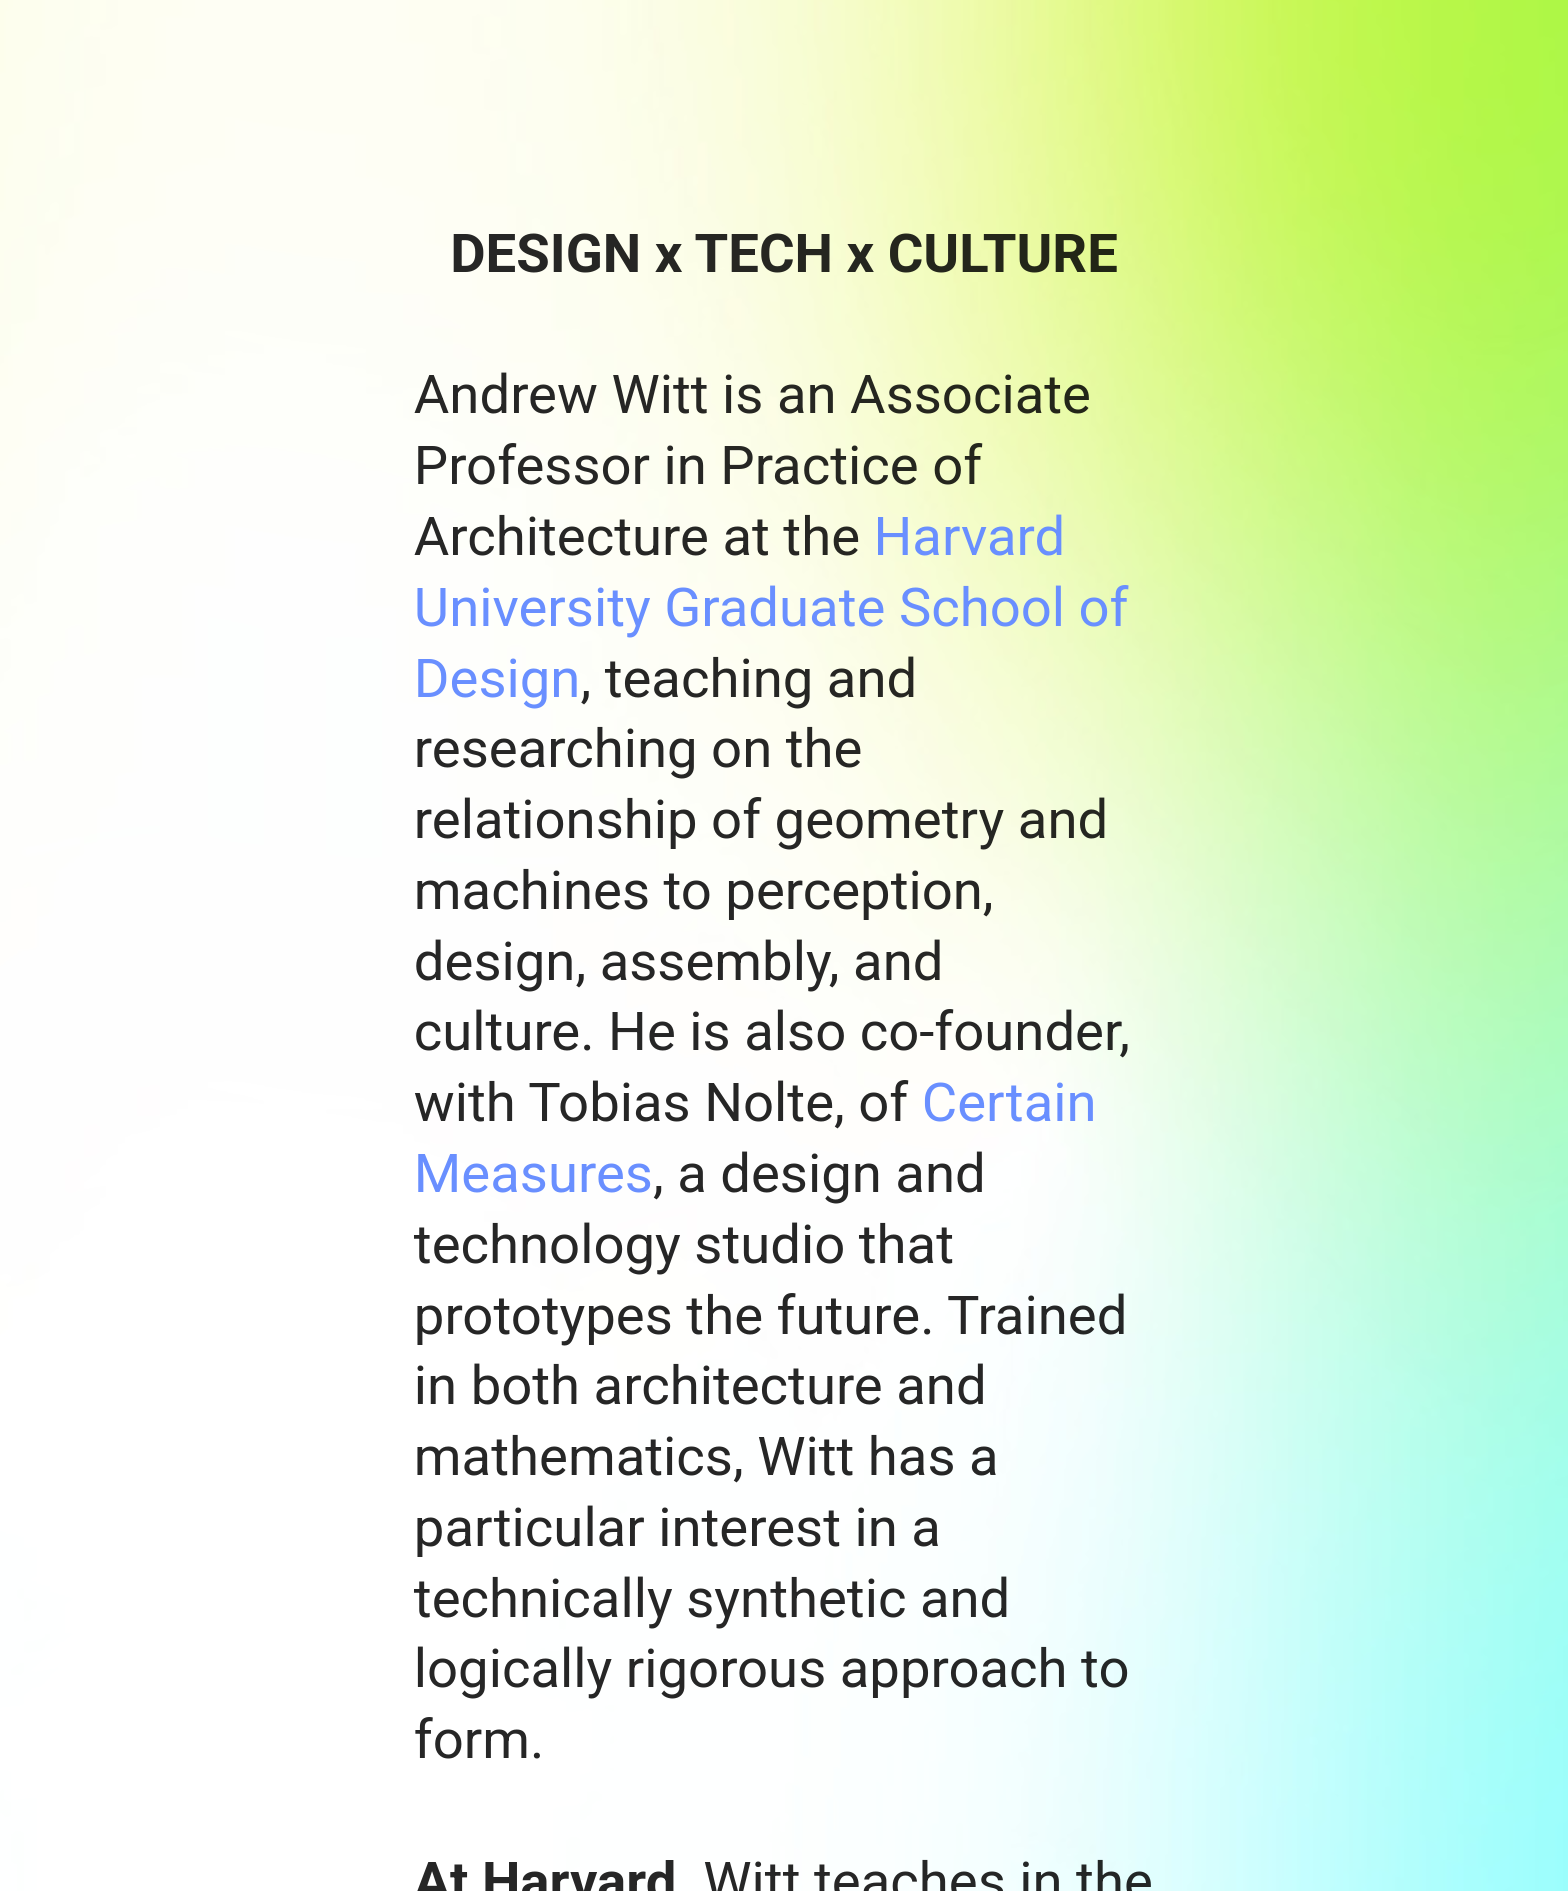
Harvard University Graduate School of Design (771, 607)
